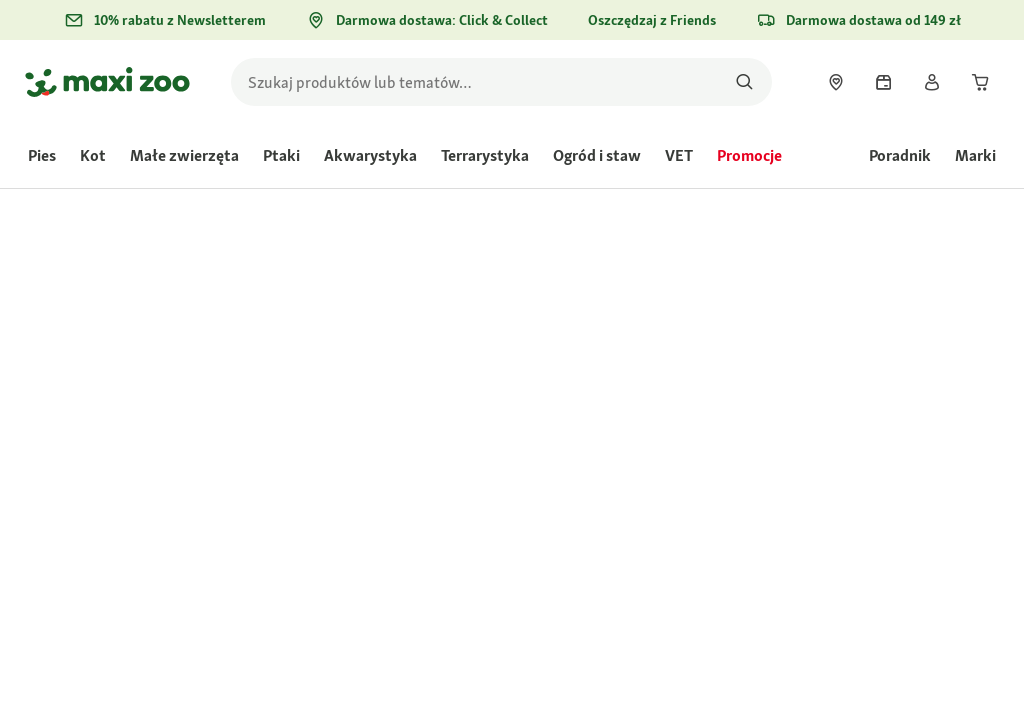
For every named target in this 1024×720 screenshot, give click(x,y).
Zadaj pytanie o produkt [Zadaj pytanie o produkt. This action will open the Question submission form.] (867, 339)
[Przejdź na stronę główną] (107, 82)
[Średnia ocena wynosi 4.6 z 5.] (590, 339)
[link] (836, 82)
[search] (501, 82)
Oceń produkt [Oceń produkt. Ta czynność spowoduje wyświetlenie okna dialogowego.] (744, 339)
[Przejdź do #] (552, 469)
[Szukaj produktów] (744, 82)
